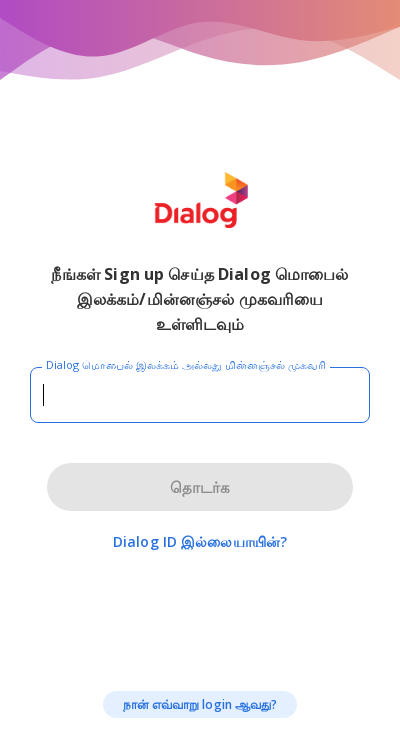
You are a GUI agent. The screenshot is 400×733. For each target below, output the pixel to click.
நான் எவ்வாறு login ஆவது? (200, 704)
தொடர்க (200, 487)
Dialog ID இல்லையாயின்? (200, 541)
